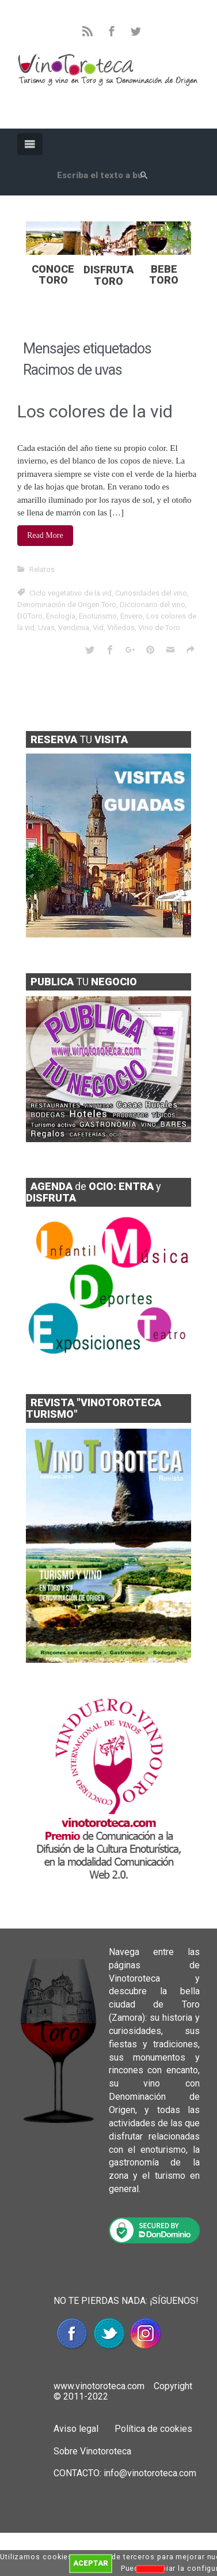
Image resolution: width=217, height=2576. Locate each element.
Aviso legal (76, 2428)
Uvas (46, 627)
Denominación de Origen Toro (66, 604)
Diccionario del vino (152, 604)
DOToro (30, 616)
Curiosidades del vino (151, 593)
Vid (98, 627)
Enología (60, 616)
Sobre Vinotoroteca (92, 2451)
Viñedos (121, 627)
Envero (131, 616)
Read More (45, 535)
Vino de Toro (159, 627)
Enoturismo (98, 616)
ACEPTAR (90, 2563)
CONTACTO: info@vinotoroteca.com (125, 2473)
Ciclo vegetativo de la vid (70, 593)
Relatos (42, 569)
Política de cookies (152, 2428)
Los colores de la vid (95, 411)
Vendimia (73, 627)
